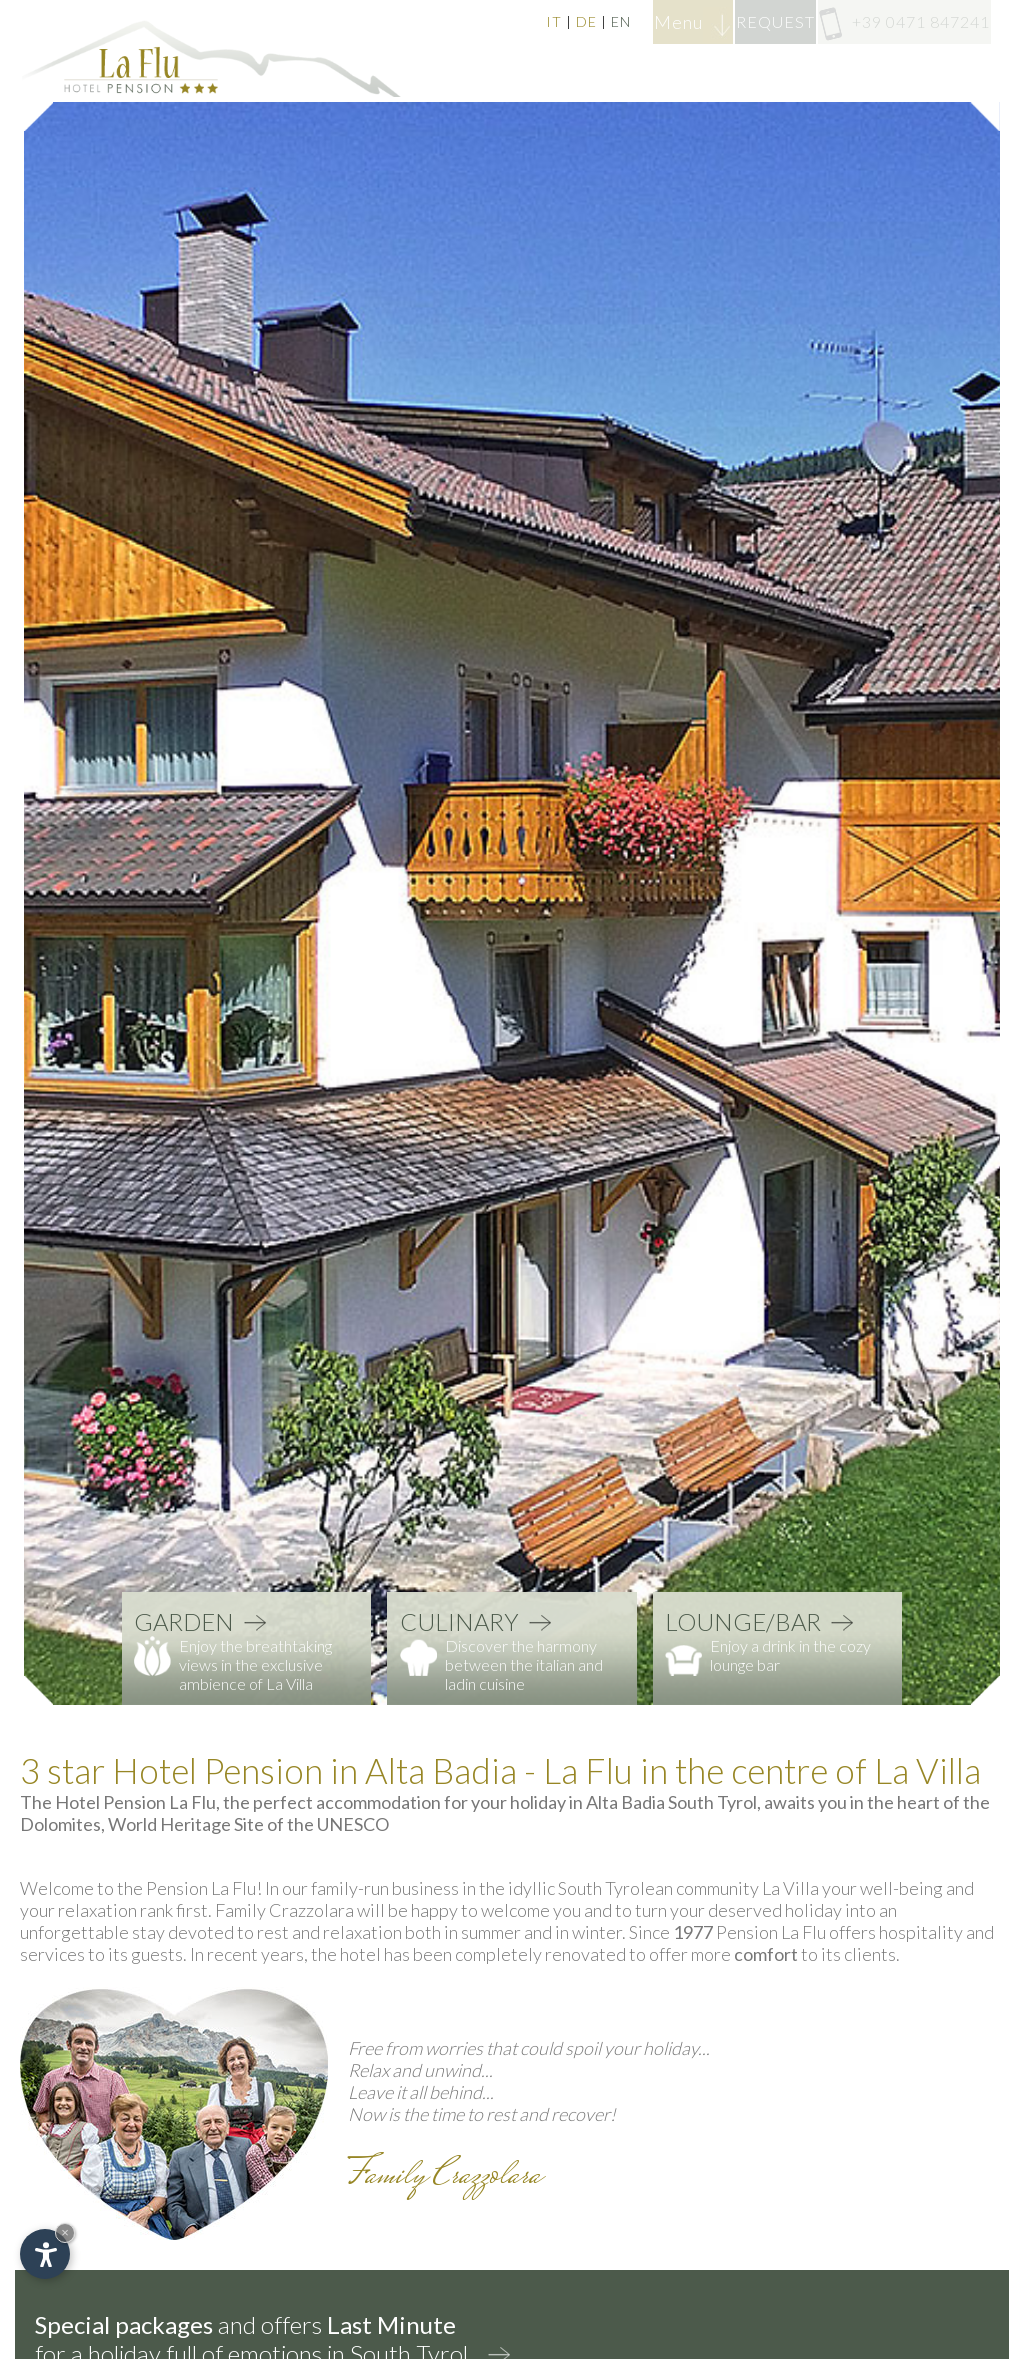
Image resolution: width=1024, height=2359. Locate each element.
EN (507, 21)
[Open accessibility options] (45, 2254)
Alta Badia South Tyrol (671, 1802)
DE (472, 21)
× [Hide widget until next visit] (65, 2232)
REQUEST (718, 21)
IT (440, 21)
